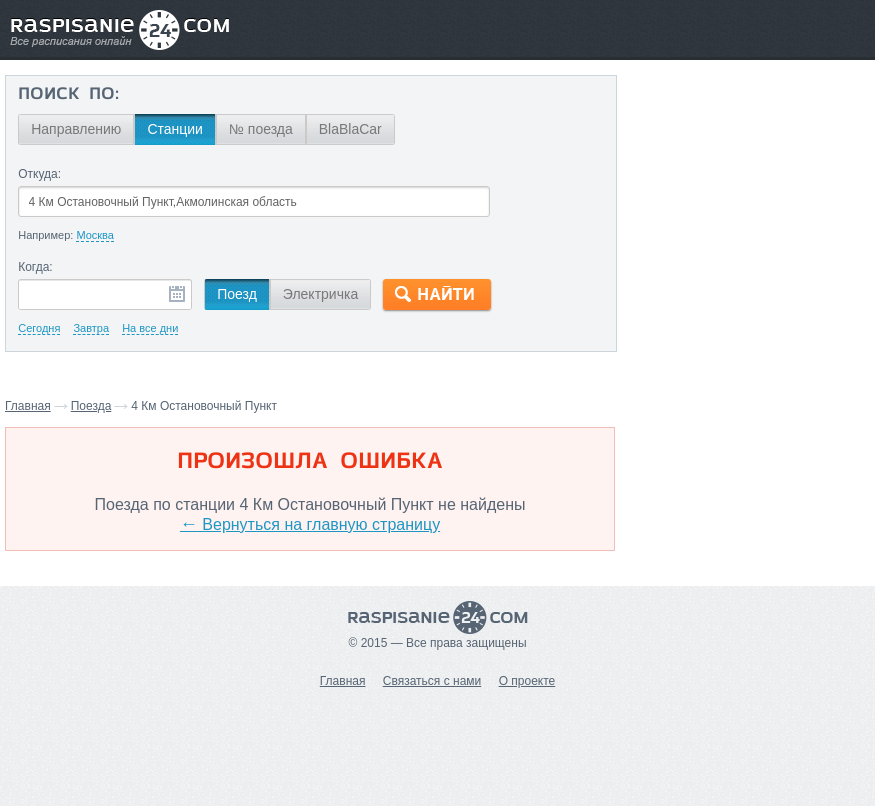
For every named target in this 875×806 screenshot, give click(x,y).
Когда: (35, 267)
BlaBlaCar (350, 129)
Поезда (91, 406)
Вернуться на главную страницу (310, 524)
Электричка (320, 294)
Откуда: (39, 174)
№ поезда (261, 129)
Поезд (237, 294)
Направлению (76, 129)
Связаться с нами (432, 681)
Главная (28, 406)
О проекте (527, 681)
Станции (175, 129)
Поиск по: (68, 95)
